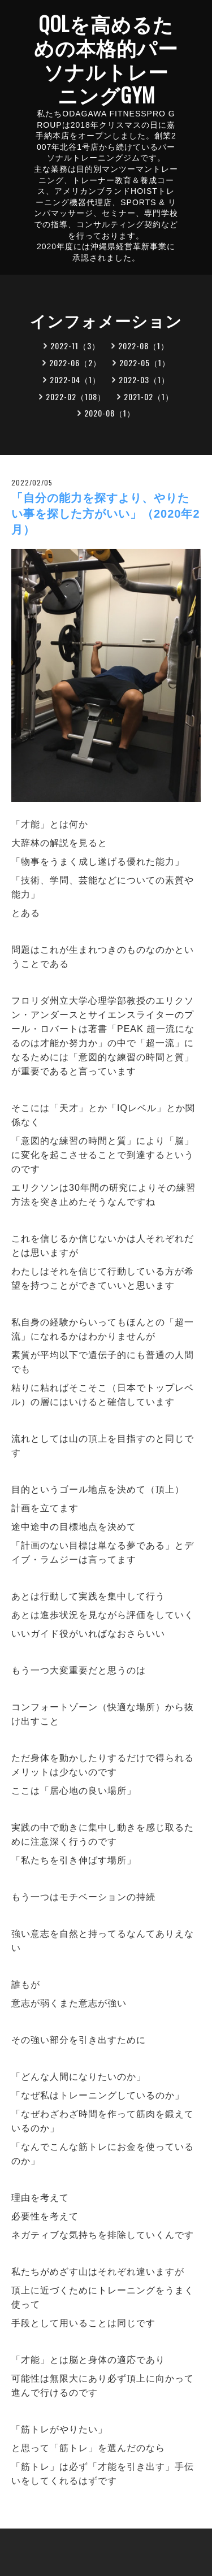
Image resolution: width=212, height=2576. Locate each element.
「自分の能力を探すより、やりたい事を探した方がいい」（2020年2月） (105, 514)
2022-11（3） (75, 346)
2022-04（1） (75, 379)
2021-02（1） (149, 396)
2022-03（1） (144, 379)
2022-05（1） (144, 362)
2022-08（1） (143, 346)
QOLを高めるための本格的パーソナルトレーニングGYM (106, 58)
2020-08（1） (109, 413)
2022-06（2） (75, 362)
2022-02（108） (76, 396)
